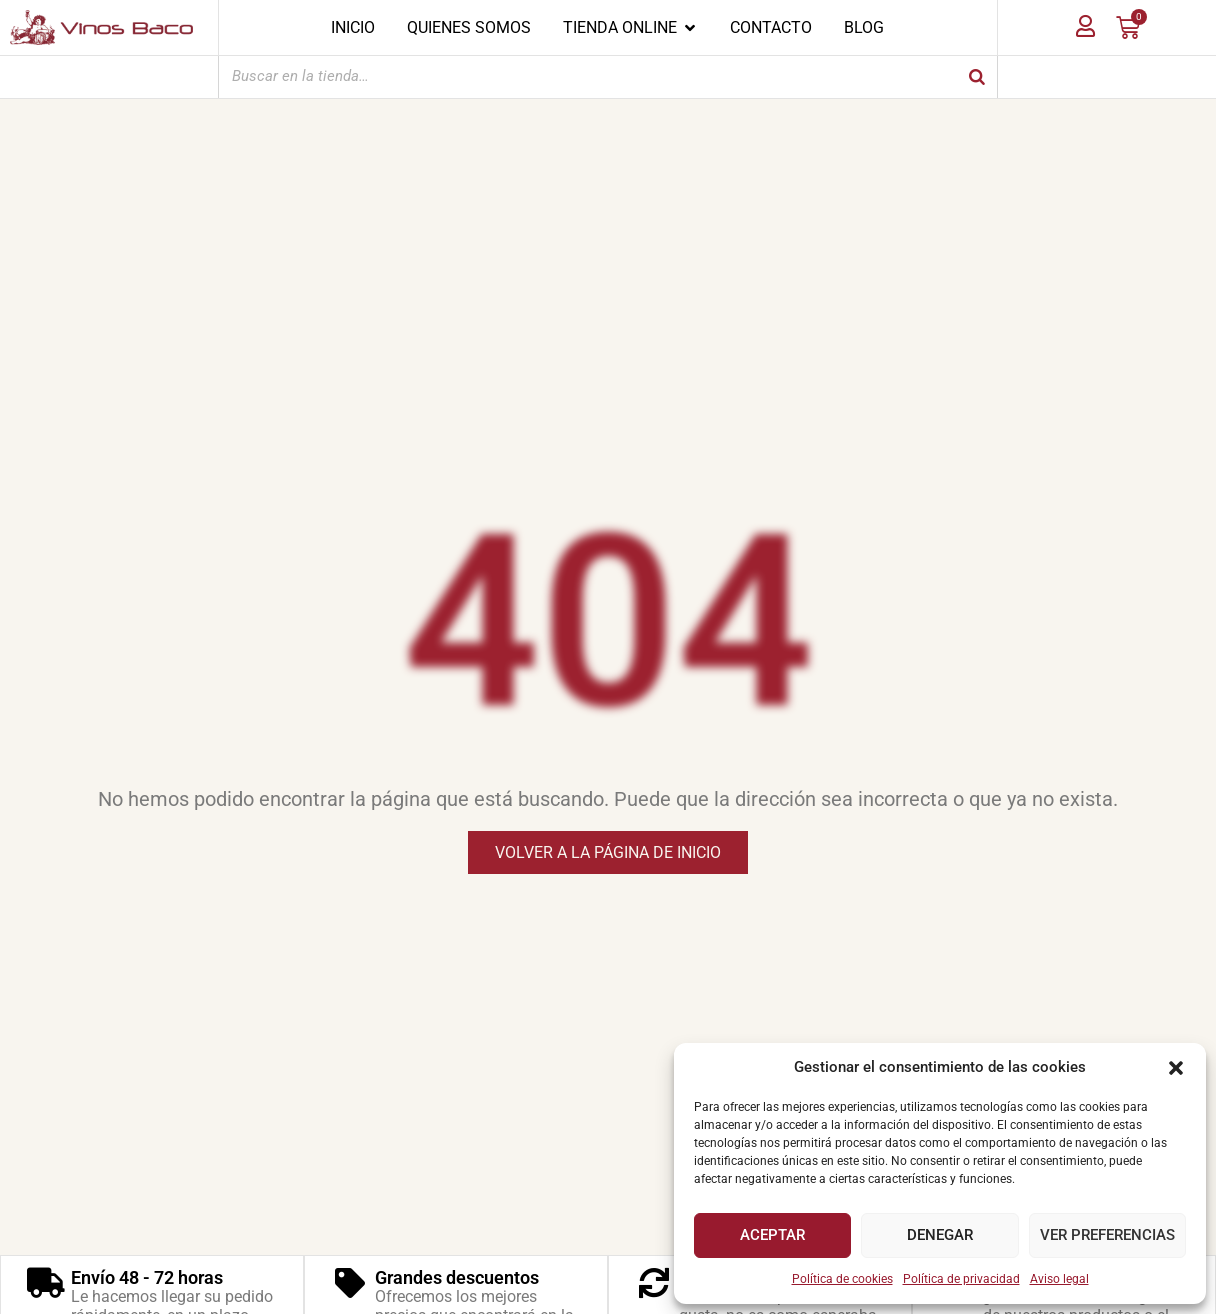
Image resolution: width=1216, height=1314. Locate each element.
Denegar (940, 1235)
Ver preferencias (1107, 1235)
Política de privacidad (961, 1279)
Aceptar (772, 1235)
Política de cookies (842, 1279)
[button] (1176, 1068)
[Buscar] (977, 76)
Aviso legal (1059, 1279)
